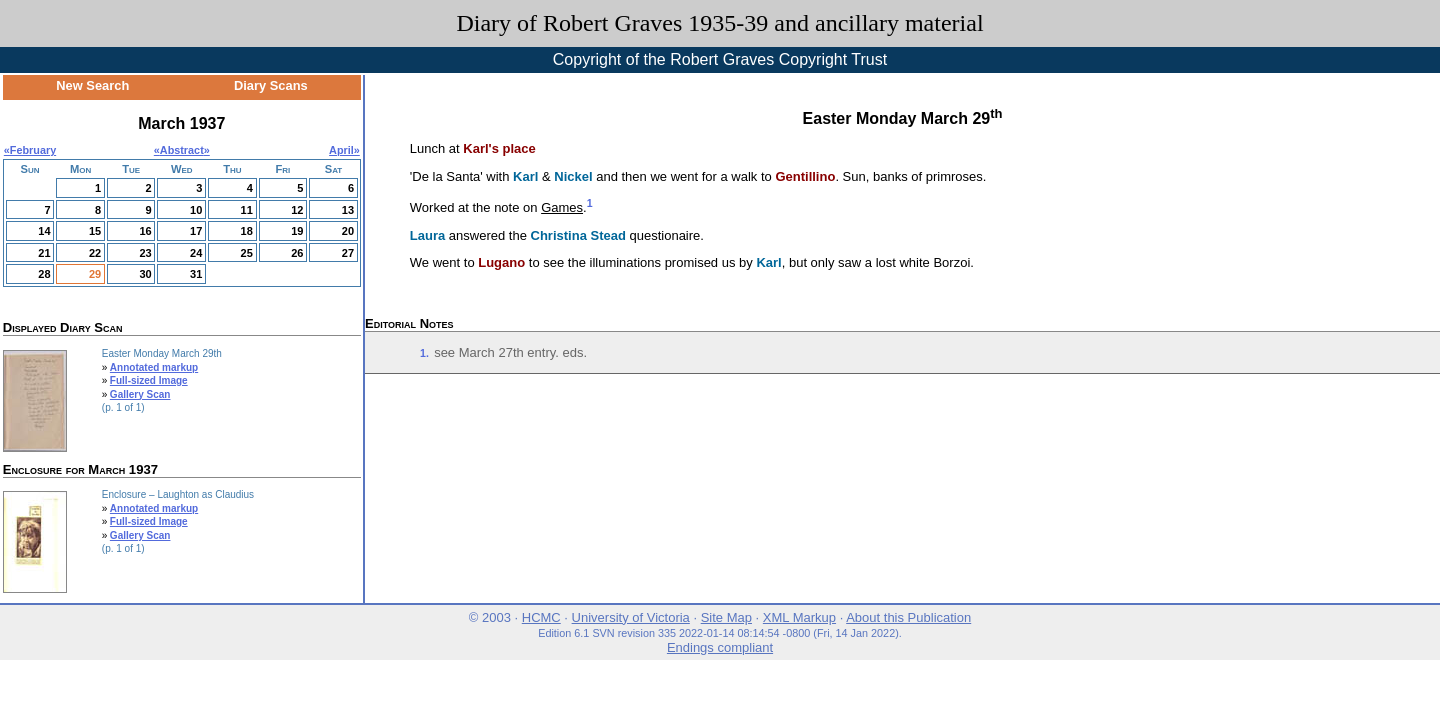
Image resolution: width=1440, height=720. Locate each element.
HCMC (541, 617)
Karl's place (499, 148)
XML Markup (799, 617)
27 (348, 253)
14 (44, 231)
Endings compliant (720, 647)
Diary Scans (271, 85)
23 (145, 253)
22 (95, 253)
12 (297, 210)
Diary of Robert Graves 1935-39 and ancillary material (719, 23)
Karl (525, 176)
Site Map (726, 617)
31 (196, 274)
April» (344, 150)
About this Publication (908, 617)
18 (247, 231)
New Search (92, 85)
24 (196, 253)
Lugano (501, 262)
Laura (427, 235)
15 (95, 231)
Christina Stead (578, 235)
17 (196, 231)
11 (247, 210)
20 (348, 231)
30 (145, 274)
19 (297, 231)
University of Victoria (631, 617)
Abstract (182, 150)
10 (196, 210)
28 (44, 274)
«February (30, 150)
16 (145, 231)
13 (348, 210)
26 (297, 253)
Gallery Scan (140, 394)
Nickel (573, 176)
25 (247, 253)
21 (44, 253)
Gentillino (805, 176)
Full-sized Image (149, 380)
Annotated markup (154, 367)
